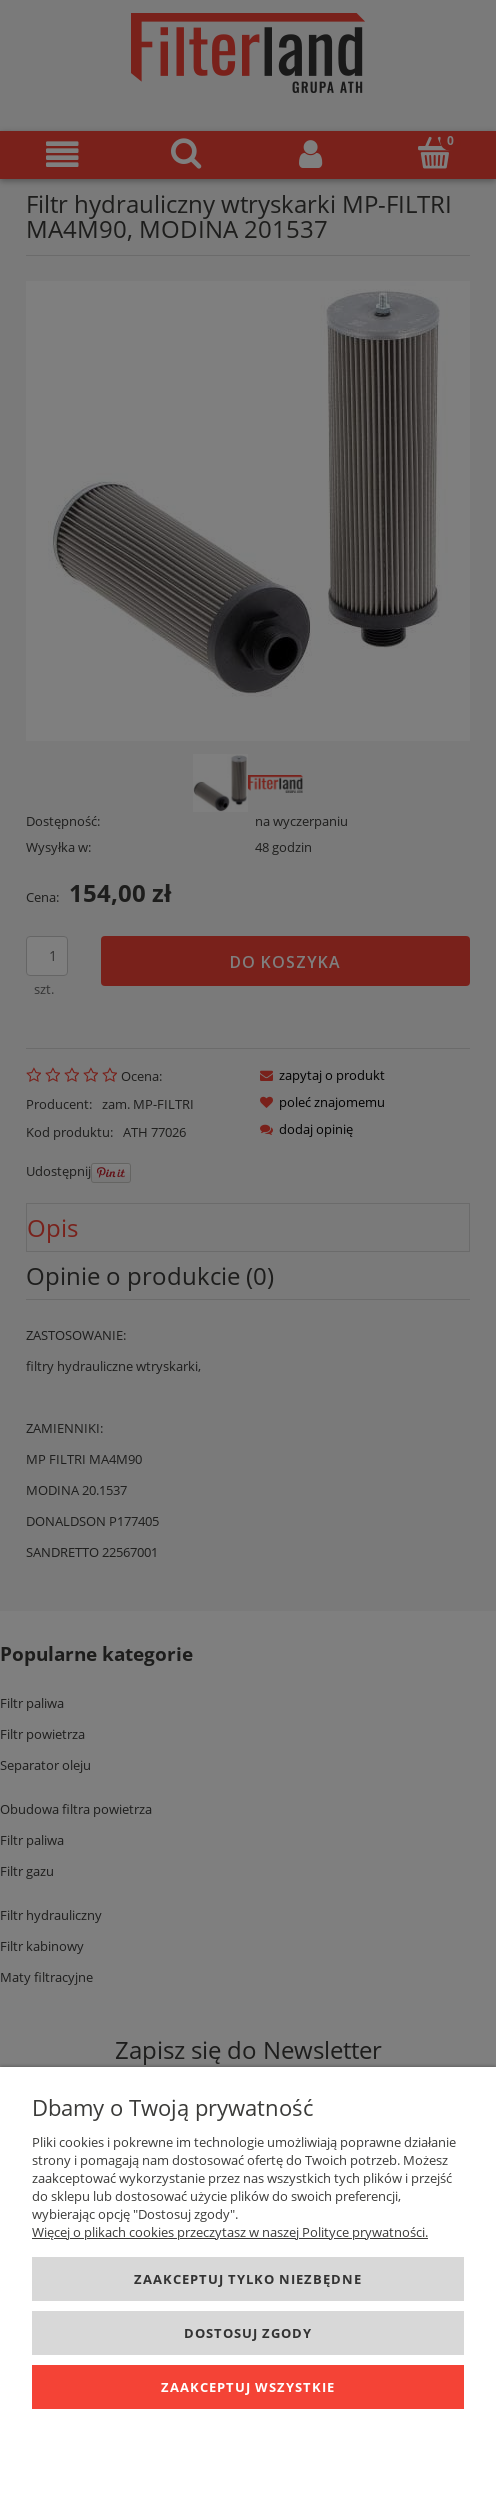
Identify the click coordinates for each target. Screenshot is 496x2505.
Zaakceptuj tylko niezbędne (248, 2279)
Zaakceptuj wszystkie (248, 2387)
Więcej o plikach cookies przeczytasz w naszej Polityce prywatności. (230, 2232)
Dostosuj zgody (248, 2333)
